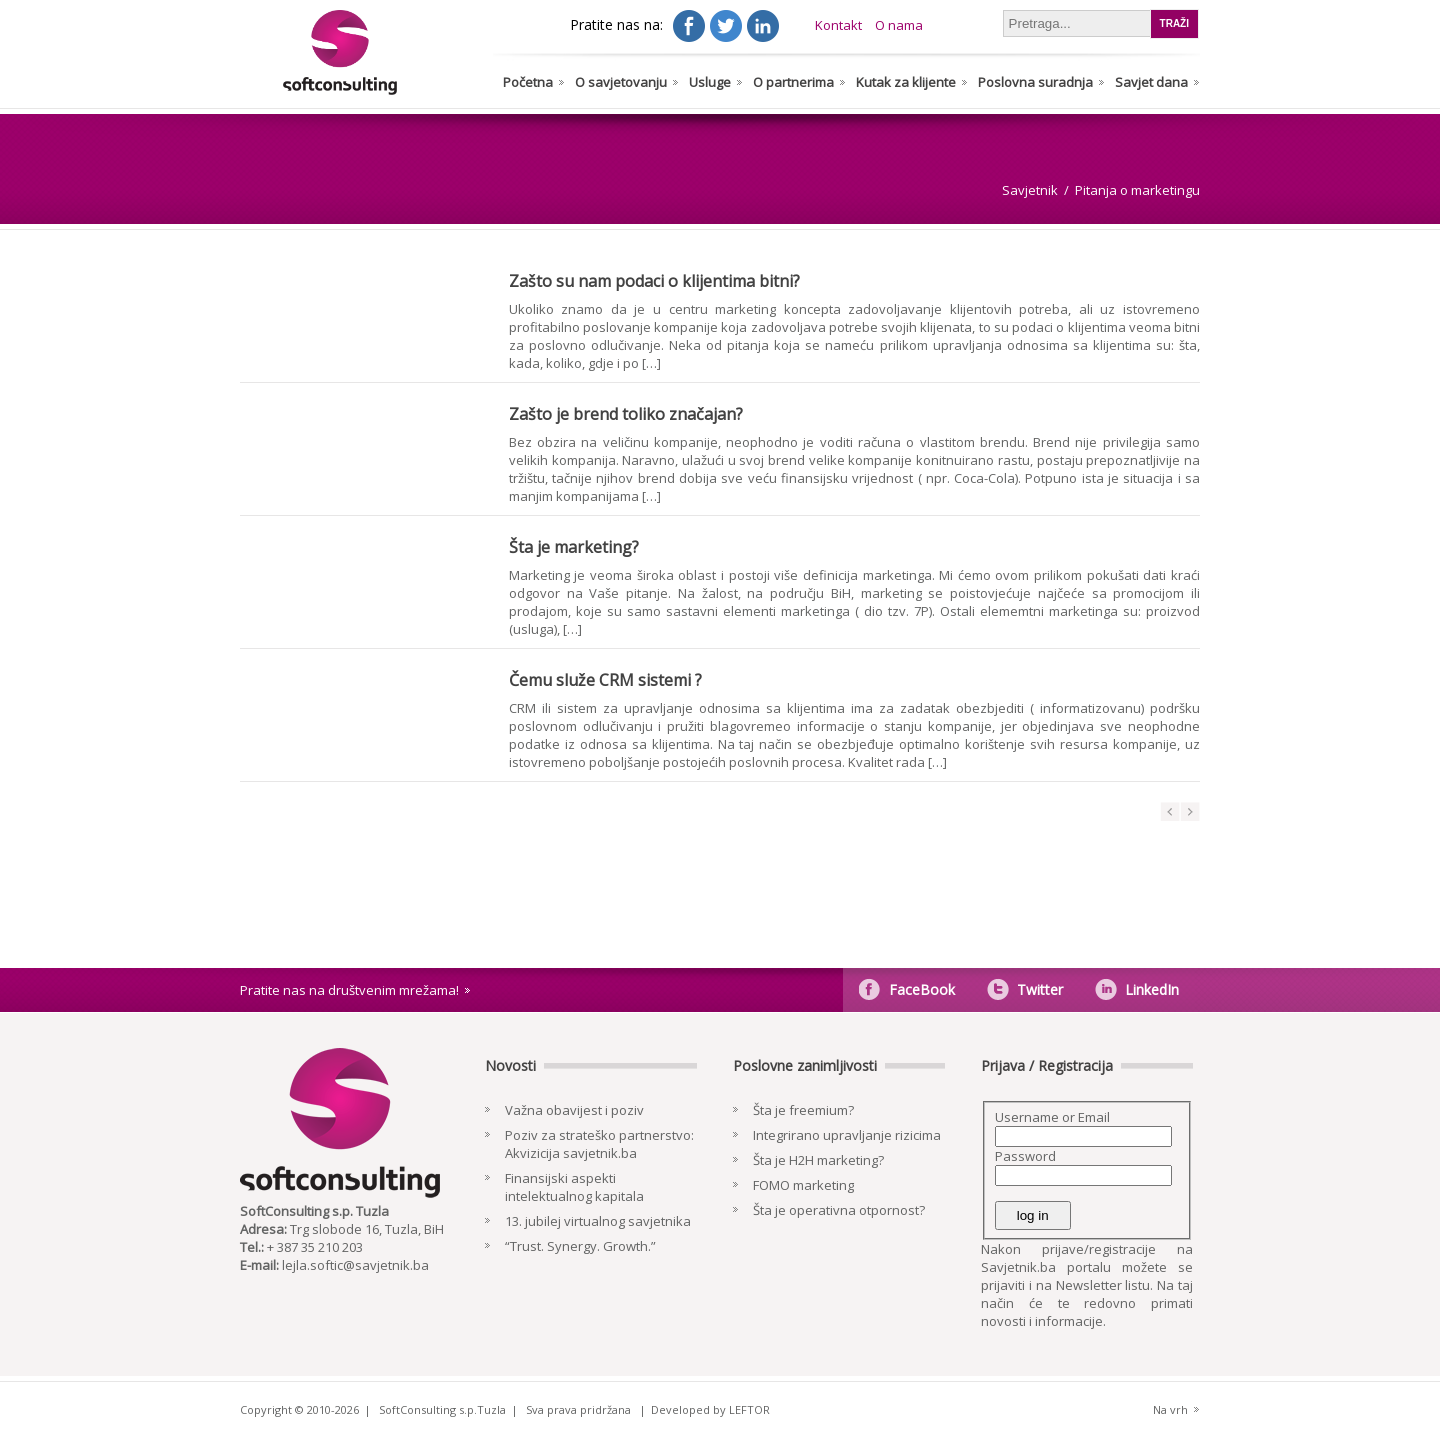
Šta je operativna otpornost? (839, 1210)
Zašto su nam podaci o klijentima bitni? (654, 281)
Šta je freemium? (803, 1110)
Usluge (710, 82)
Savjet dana (1151, 82)
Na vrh (1170, 1409)
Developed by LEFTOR (710, 1409)
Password (1025, 1156)
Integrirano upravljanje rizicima (847, 1135)
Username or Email (1052, 1117)
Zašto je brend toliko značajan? (626, 414)
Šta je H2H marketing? (818, 1160)
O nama (899, 25)
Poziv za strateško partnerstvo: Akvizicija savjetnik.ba (599, 1144)
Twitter (1040, 989)
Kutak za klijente (906, 82)
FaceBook (922, 989)
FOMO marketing (803, 1185)
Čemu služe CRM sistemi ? (605, 680)
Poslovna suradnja (1035, 82)
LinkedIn (1152, 989)
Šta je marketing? (574, 547)
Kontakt (838, 25)
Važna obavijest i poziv (574, 1110)
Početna (528, 82)
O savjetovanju (621, 82)
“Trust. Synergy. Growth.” (580, 1246)
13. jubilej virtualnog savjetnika (598, 1221)
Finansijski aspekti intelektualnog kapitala (574, 1187)
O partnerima (793, 82)
